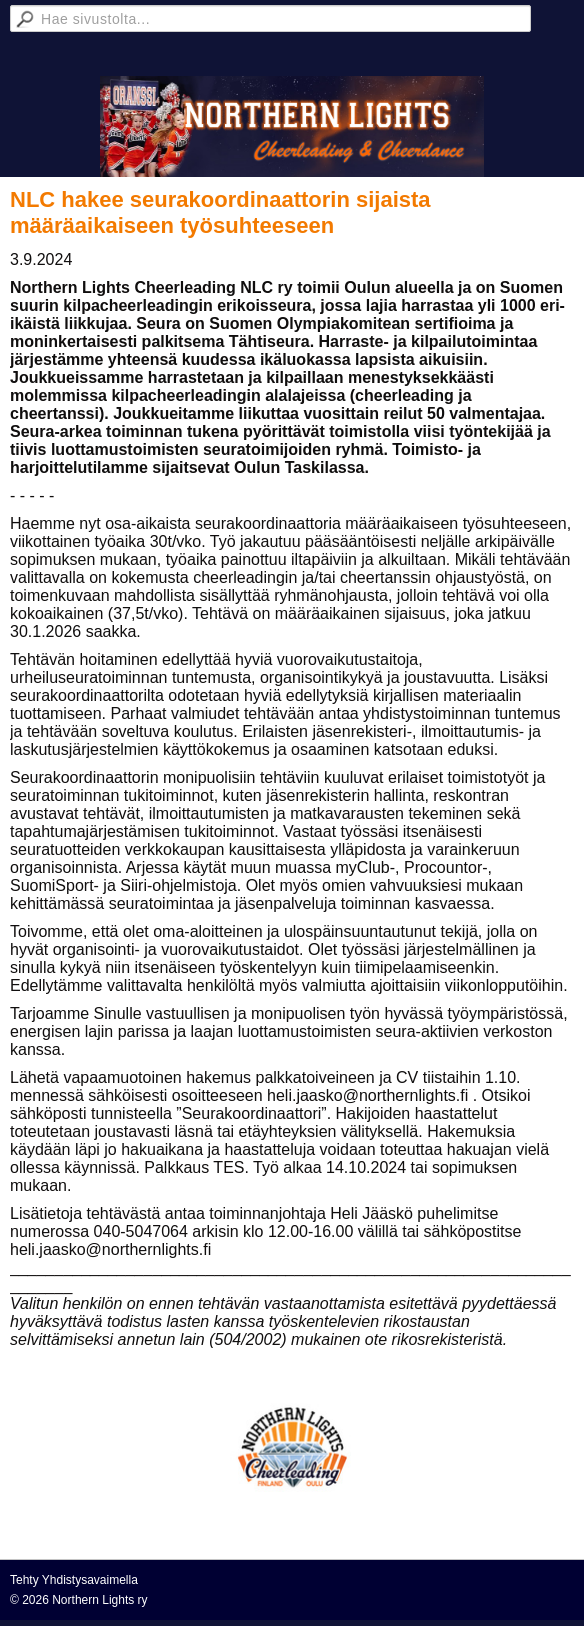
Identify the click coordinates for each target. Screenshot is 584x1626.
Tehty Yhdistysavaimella (74, 1580)
